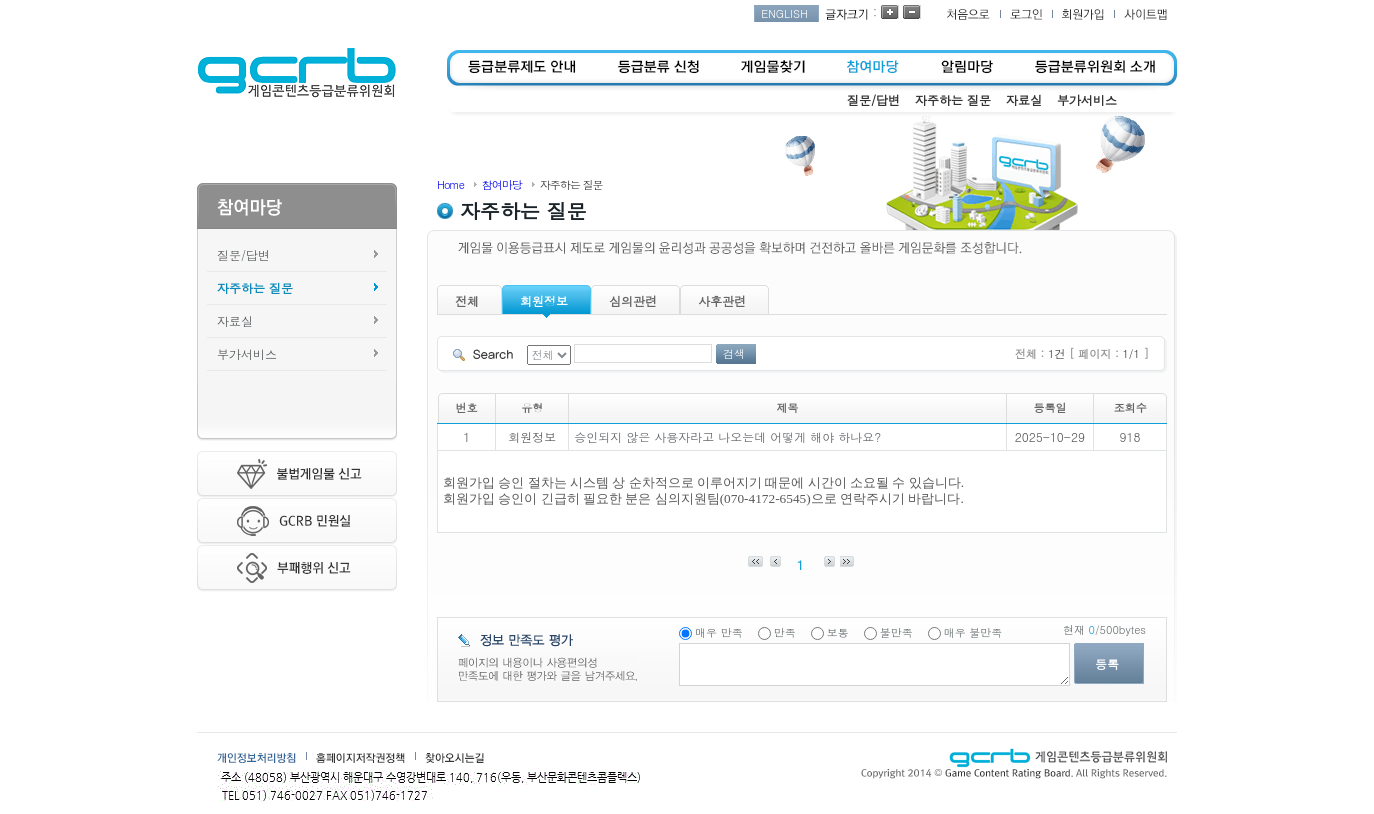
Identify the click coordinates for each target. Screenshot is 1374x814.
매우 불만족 (973, 632)
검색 (734, 353)
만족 (785, 632)
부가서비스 (247, 353)
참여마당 (502, 184)
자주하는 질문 (255, 287)
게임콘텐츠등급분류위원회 (296, 73)
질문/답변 (243, 254)
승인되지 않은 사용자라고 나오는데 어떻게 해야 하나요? (727, 436)
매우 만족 (719, 632)
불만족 (896, 632)
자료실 (235, 320)
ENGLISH (784, 13)
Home (450, 184)
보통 (838, 632)
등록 (1107, 663)
